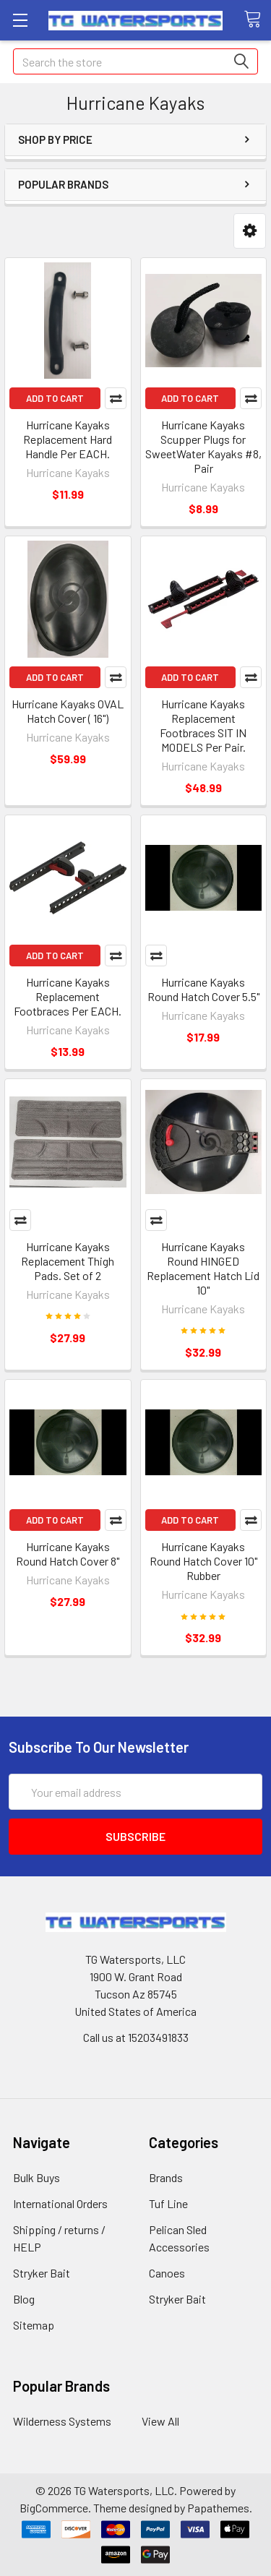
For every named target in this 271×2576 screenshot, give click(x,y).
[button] (249, 231)
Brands (166, 2177)
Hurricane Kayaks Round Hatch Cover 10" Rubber (203, 1561)
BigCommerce (54, 2508)
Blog (24, 2299)
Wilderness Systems (62, 2421)
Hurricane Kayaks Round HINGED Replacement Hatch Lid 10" (203, 1268)
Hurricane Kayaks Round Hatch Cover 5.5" (203, 989)
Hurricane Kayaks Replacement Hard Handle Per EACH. (67, 439)
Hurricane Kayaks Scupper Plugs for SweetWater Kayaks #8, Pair (203, 446)
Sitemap (33, 2325)
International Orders (60, 2203)
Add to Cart (55, 398)
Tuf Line (168, 2203)
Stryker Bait (41, 2273)
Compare (115, 398)
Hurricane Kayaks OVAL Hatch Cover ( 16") (68, 711)
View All (160, 2421)
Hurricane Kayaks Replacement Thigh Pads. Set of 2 (67, 1261)
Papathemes (218, 2508)
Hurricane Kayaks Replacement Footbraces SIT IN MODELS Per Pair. (203, 725)
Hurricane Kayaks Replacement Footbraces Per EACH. (67, 996)
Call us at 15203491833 (136, 2037)
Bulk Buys (36, 2177)
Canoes (167, 2273)
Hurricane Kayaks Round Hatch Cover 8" (67, 1554)
